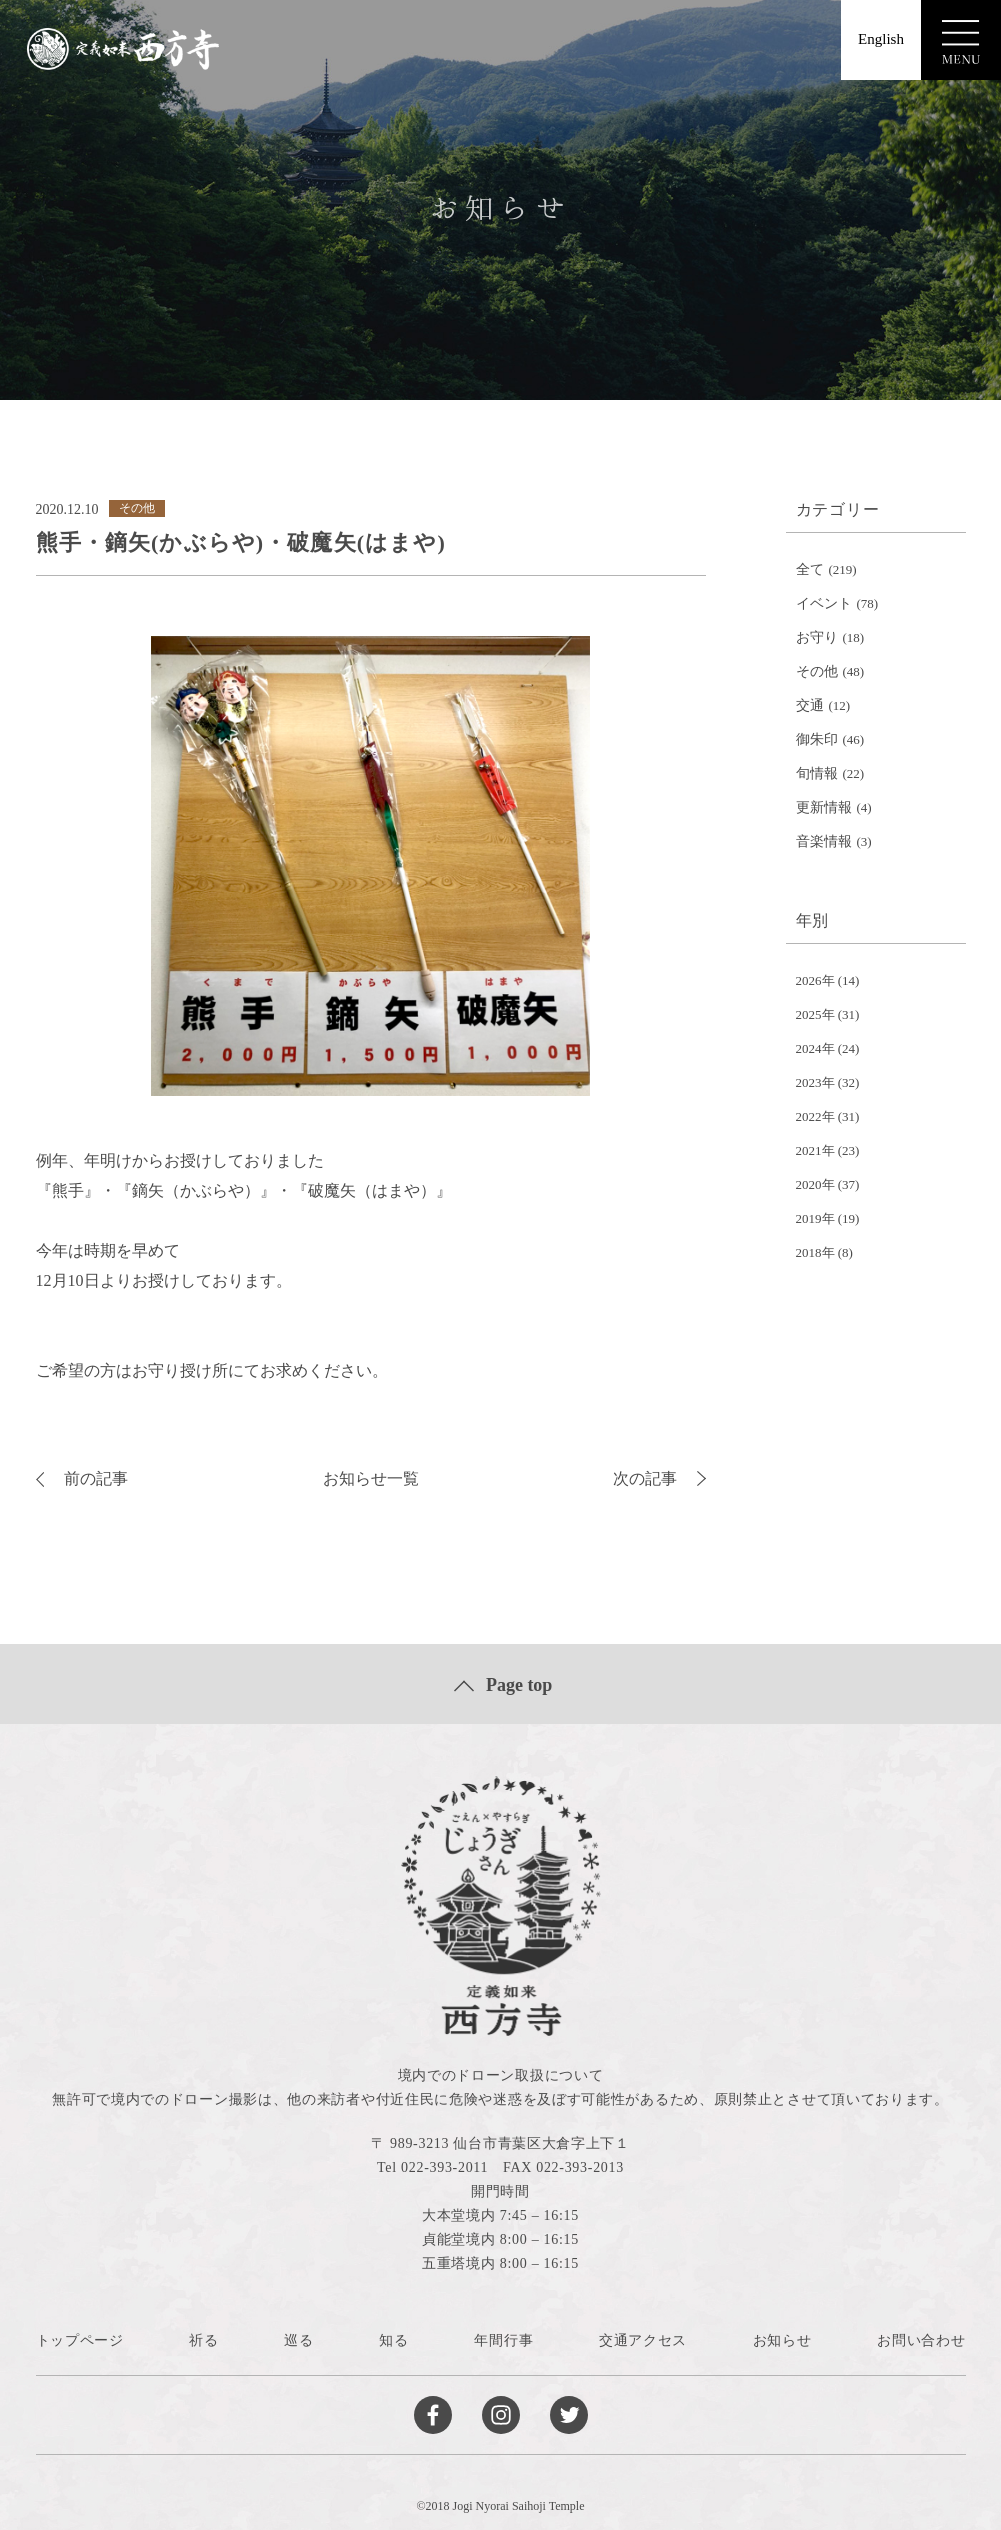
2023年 (815, 1082)
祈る (203, 2340)
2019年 (815, 1218)
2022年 (815, 1116)
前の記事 (82, 1478)
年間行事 (503, 2340)
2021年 (815, 1150)
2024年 (815, 1048)
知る (393, 2340)
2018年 (815, 1252)
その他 (817, 671)
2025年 (815, 1014)
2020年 (815, 1184)
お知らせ (782, 2340)
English (881, 39)
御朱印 (817, 739)
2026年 (815, 980)
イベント (824, 603)
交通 (810, 705)
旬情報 (817, 773)
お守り (817, 637)
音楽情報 (824, 841)
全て (810, 569)
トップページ (80, 2340)
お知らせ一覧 (371, 1478)
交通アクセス (643, 2340)
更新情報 (824, 807)
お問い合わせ (921, 2340)
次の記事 (659, 1478)
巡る (298, 2340)
